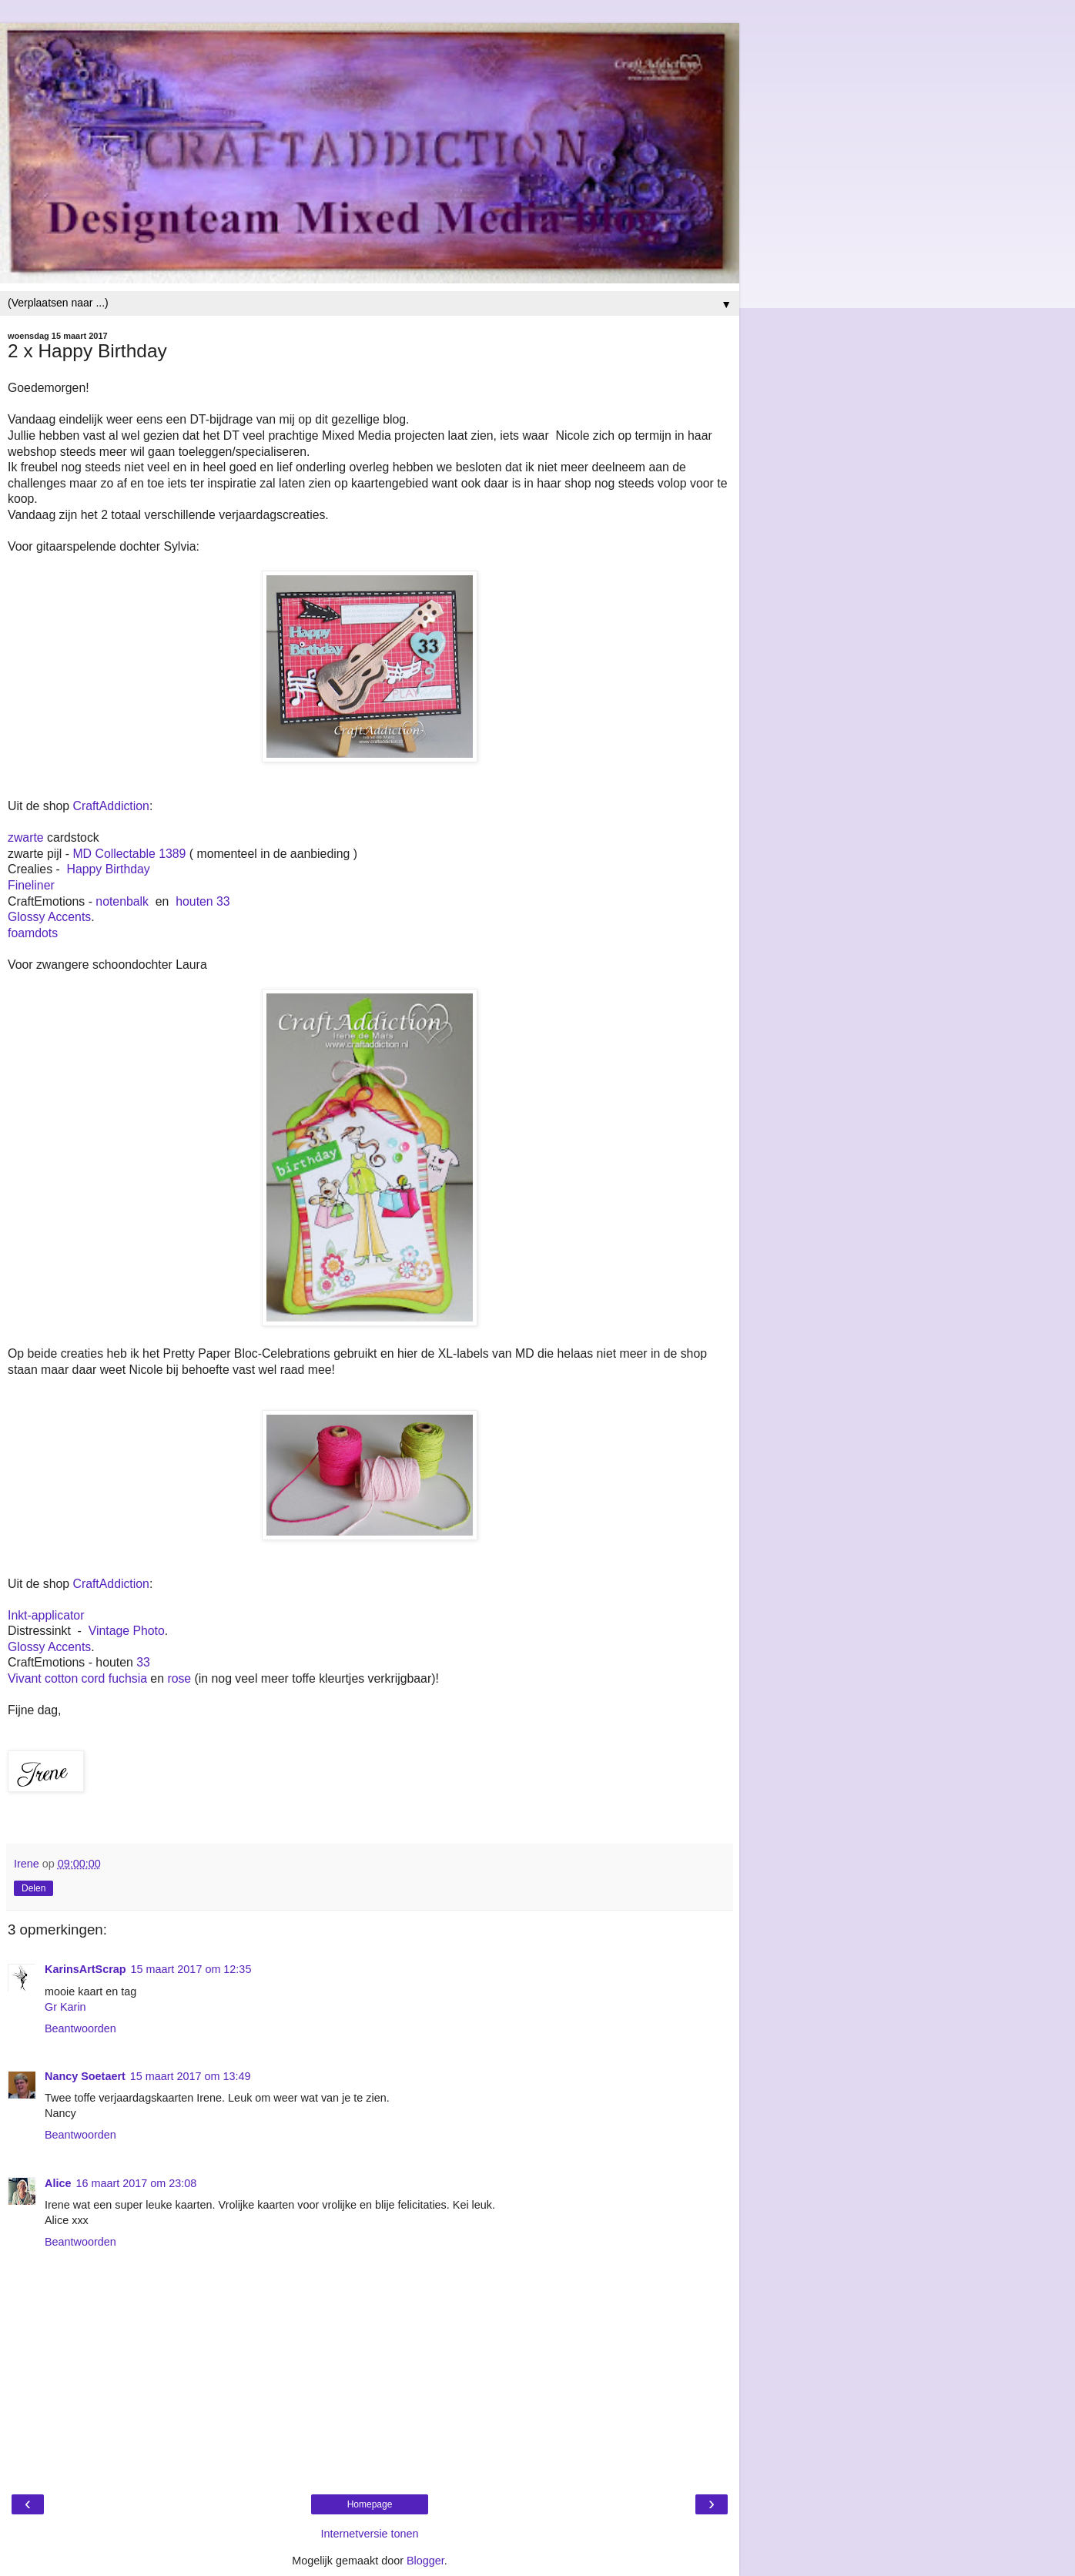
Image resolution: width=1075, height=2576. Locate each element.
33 (143, 1662)
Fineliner (31, 885)
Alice (58, 2183)
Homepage (370, 2504)
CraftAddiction (110, 805)
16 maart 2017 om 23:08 (135, 2183)
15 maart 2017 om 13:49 (190, 2076)
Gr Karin (65, 2007)
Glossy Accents (49, 916)
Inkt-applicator (46, 1615)
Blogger (425, 2560)
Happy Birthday (108, 869)
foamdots (33, 933)
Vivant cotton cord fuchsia (77, 1678)
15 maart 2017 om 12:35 (191, 1969)
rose (179, 1678)
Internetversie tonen (369, 2533)
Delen (33, 1888)
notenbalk (122, 901)
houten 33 (202, 901)
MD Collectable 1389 (129, 853)
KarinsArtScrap (85, 1969)
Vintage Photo (127, 1630)
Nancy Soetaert (85, 2076)
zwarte (26, 837)
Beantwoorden (80, 2028)
